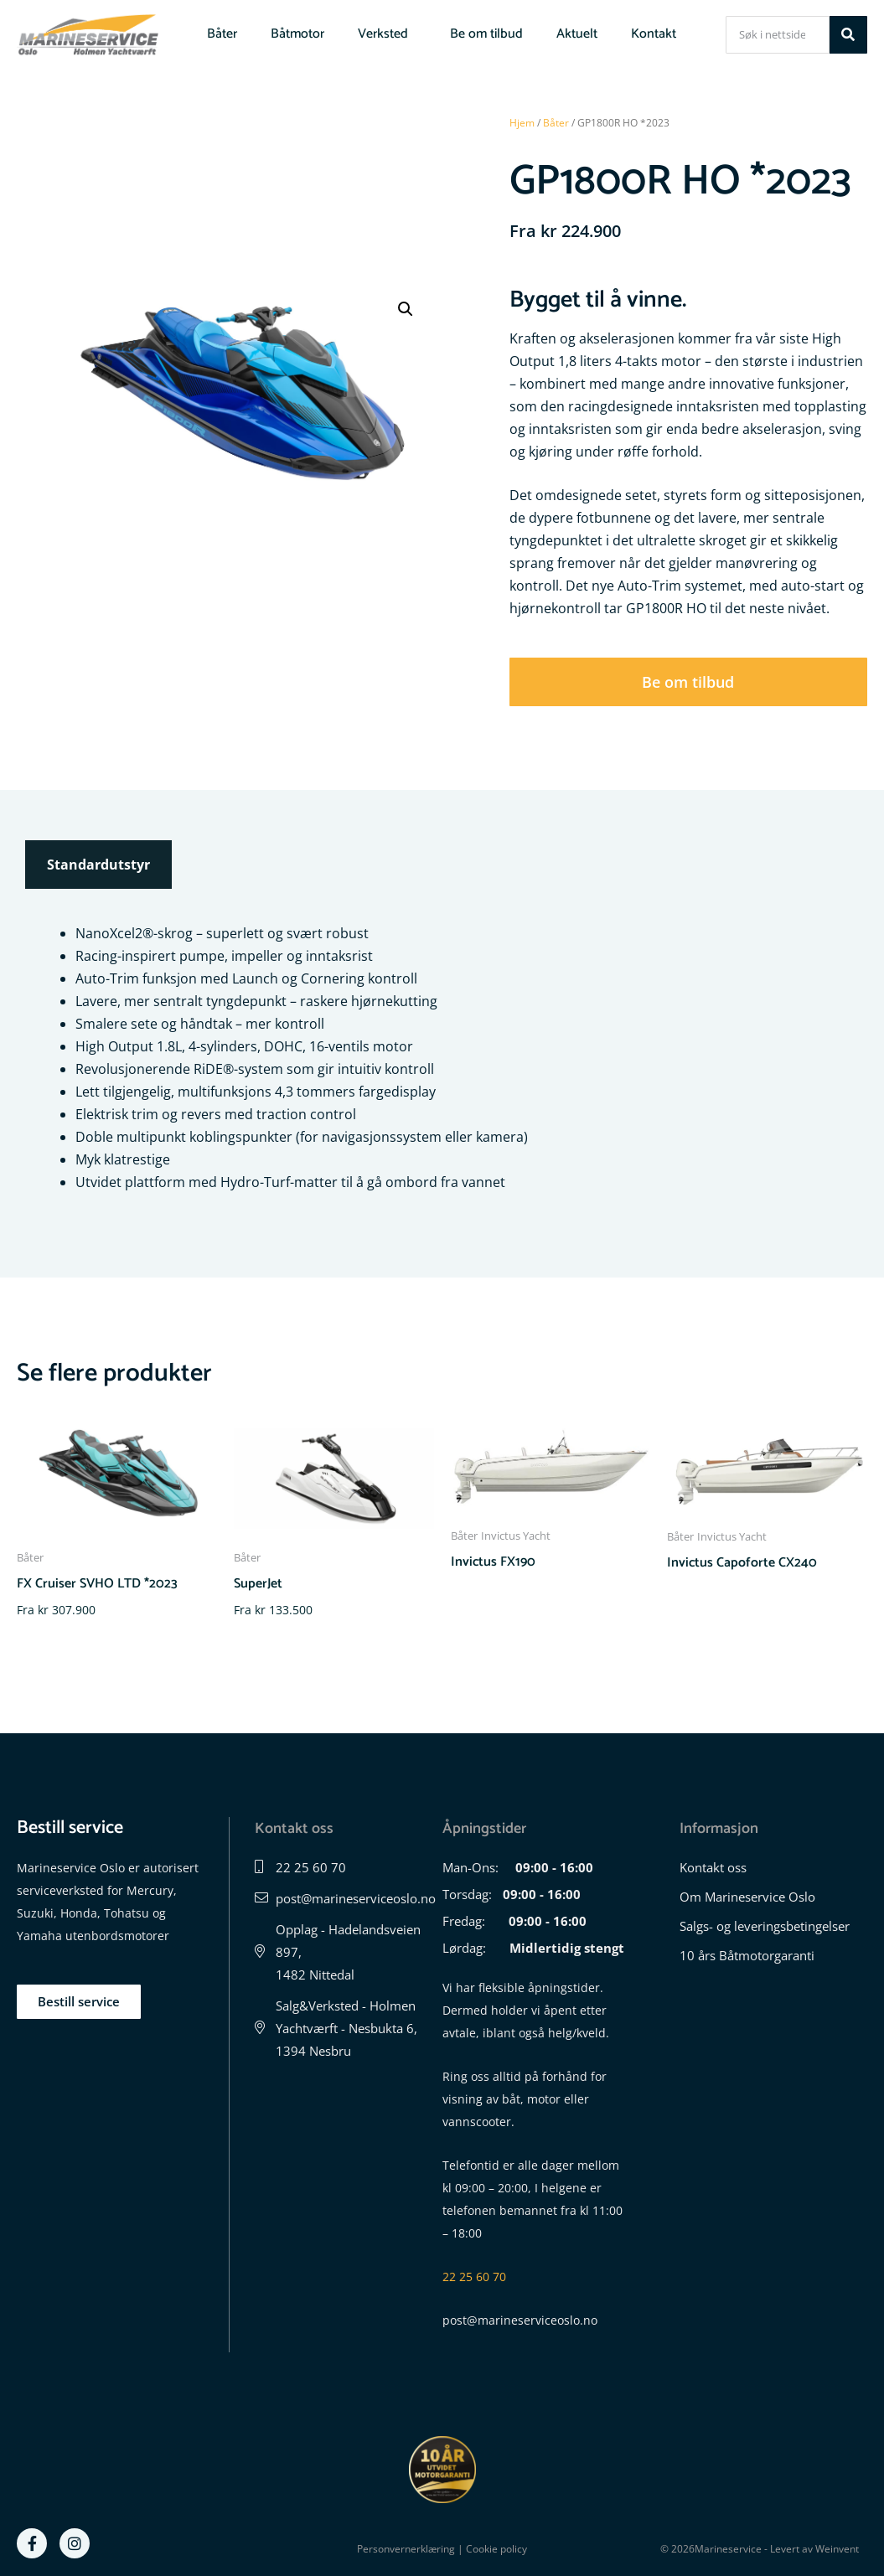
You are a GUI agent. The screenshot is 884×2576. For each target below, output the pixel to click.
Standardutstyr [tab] (98, 864)
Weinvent (837, 2549)
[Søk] (848, 35)
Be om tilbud (486, 34)
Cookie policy (496, 2549)
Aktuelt (576, 34)
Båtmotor (297, 34)
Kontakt (653, 34)
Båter (222, 34)
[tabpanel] (442, 1058)
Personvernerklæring (406, 2549)
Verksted (387, 34)
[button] (405, 309)
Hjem (522, 123)
